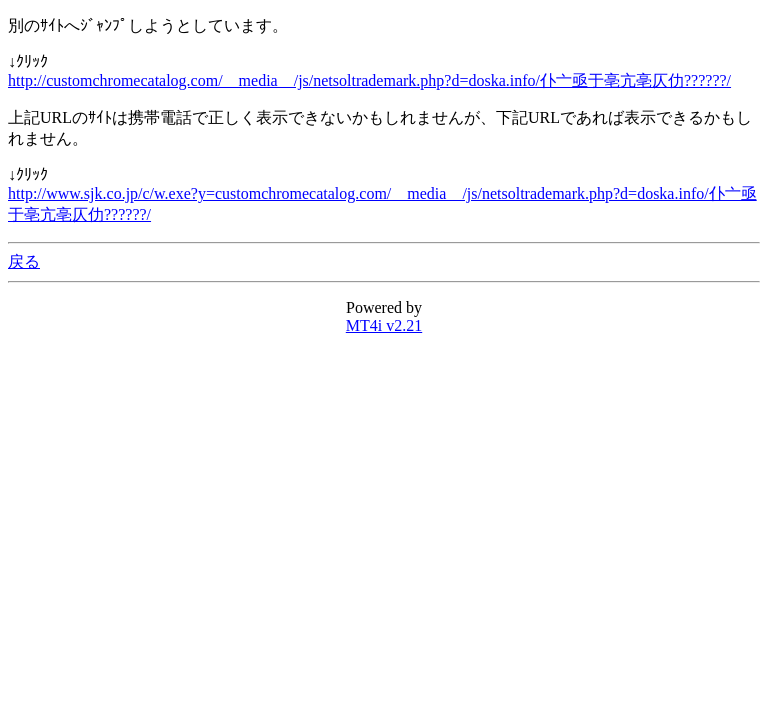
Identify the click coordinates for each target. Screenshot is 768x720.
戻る (24, 261)
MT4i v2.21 (384, 325)
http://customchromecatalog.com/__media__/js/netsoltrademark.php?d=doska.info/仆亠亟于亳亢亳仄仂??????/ (369, 80)
